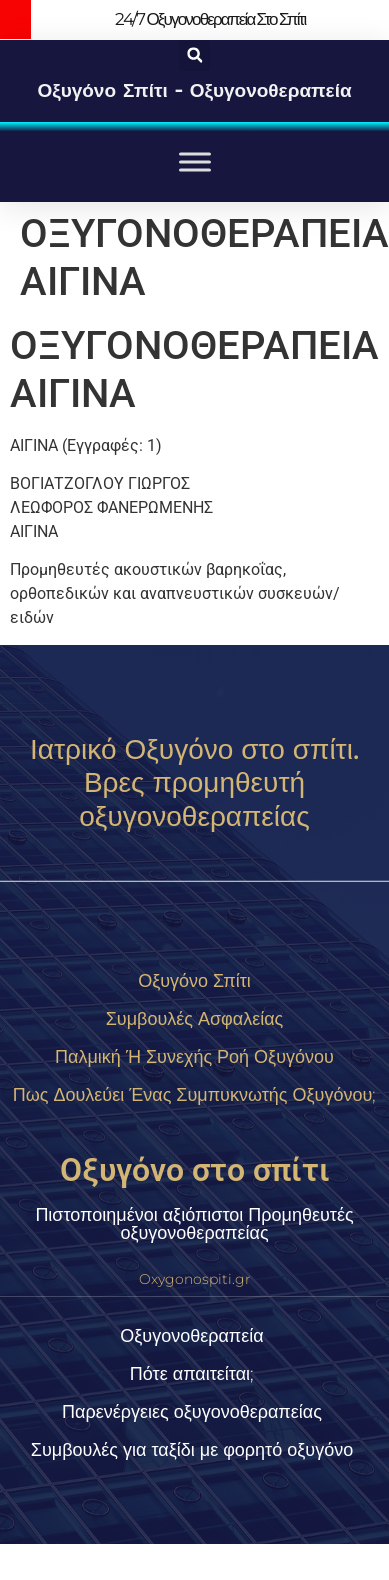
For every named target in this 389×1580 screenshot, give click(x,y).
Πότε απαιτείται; (192, 1374)
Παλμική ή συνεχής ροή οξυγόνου (194, 1057)
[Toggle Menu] (195, 161)
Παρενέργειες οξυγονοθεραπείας (192, 1412)
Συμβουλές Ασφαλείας (195, 1019)
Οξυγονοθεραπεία (191, 1336)
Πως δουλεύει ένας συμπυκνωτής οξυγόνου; (195, 1095)
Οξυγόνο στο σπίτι (195, 1170)
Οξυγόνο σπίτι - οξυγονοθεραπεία (194, 90)
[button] (194, 55)
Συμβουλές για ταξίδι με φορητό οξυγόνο (192, 1450)
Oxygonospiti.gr (195, 1279)
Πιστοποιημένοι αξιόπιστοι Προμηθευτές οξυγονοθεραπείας (194, 1224)
